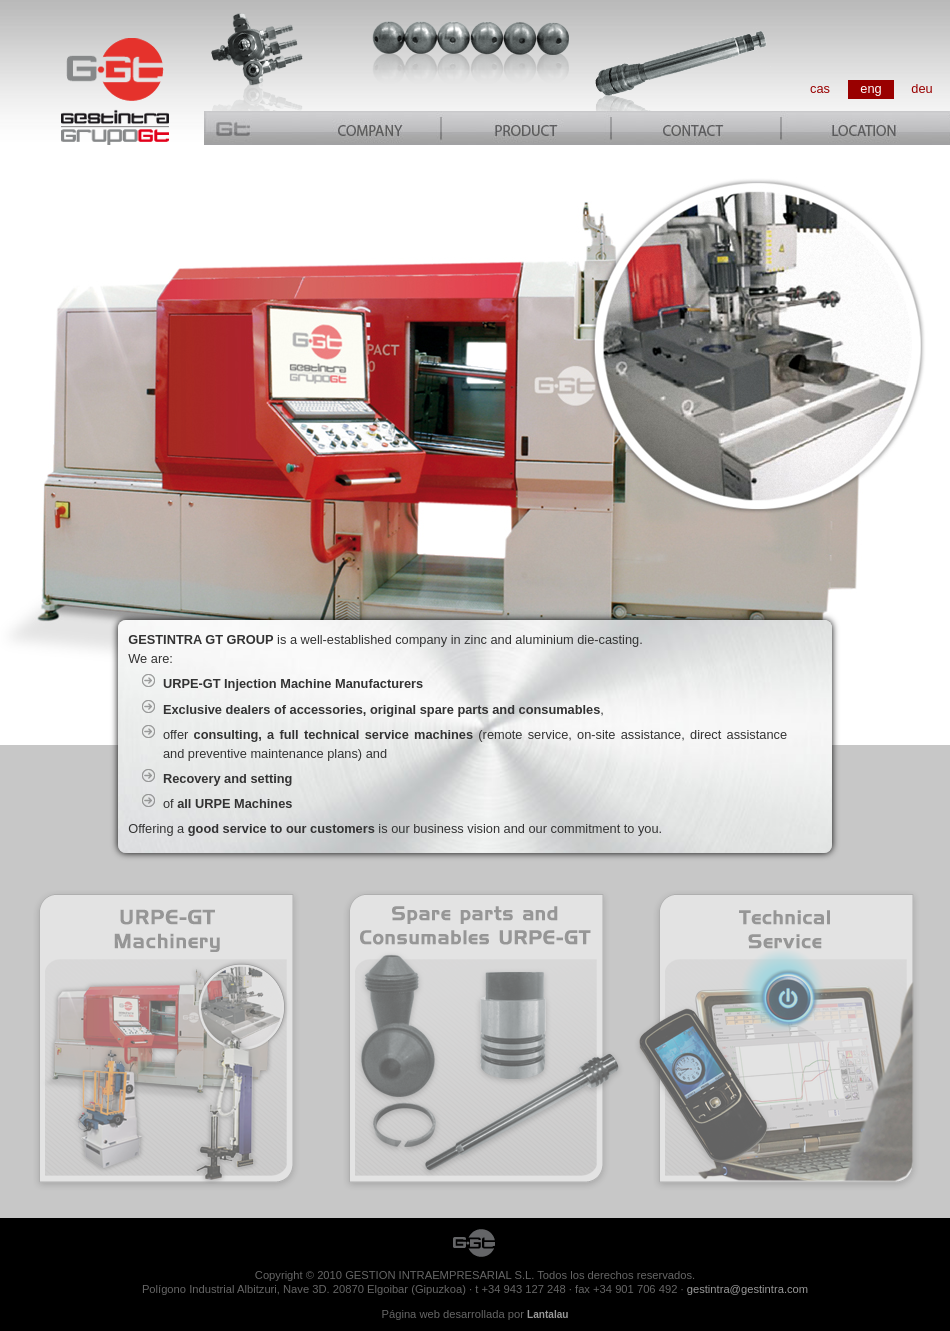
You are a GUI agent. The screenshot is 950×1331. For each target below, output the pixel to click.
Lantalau (547, 1314)
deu (921, 88)
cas (820, 88)
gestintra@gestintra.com (747, 1289)
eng (870, 88)
